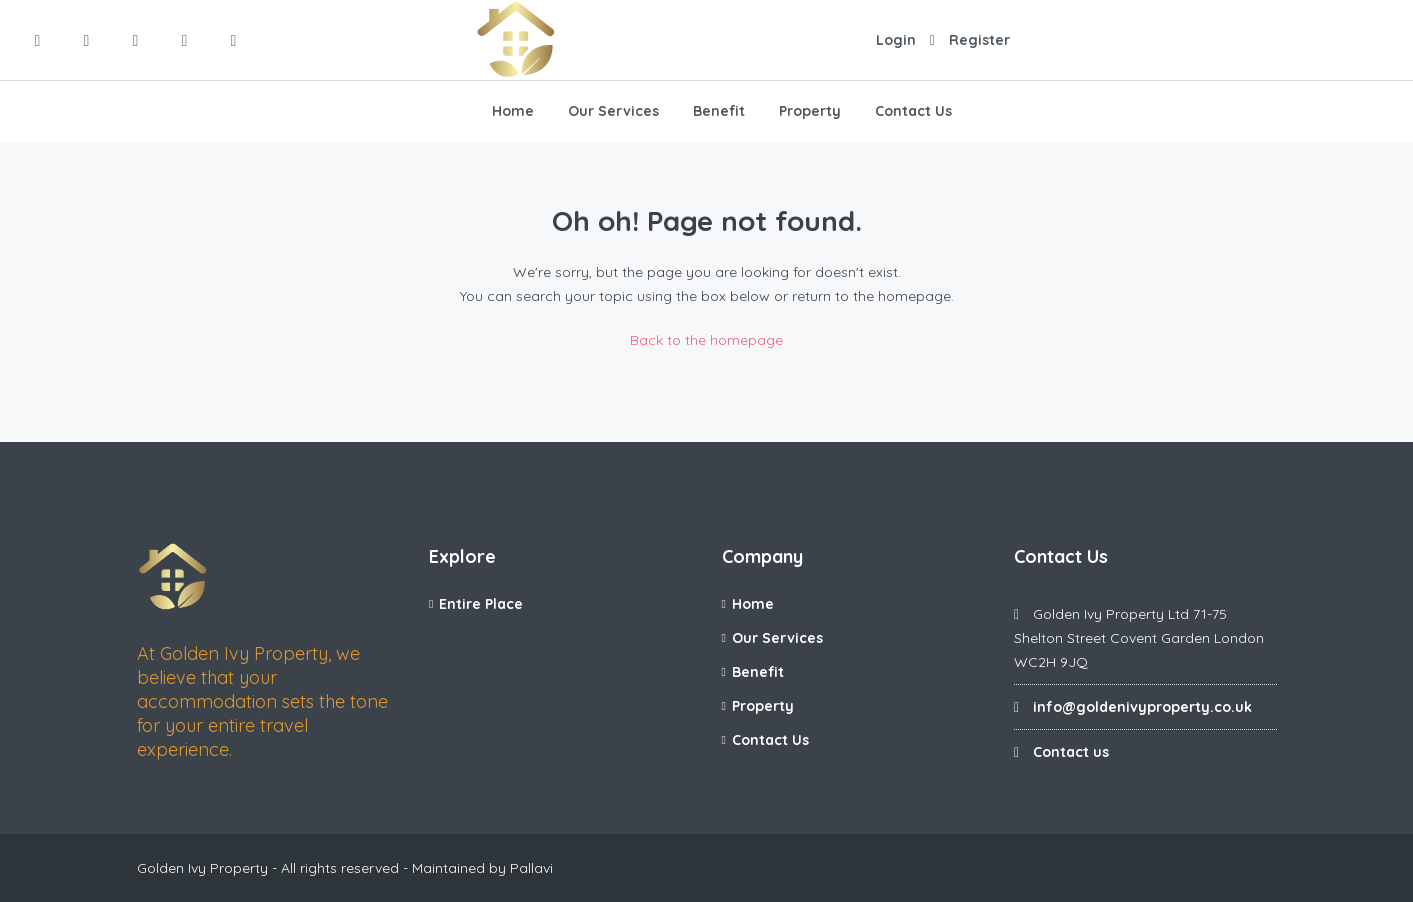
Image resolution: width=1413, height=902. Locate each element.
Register (979, 40)
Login (896, 40)
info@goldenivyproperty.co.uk (1142, 707)
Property (810, 111)
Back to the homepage (706, 340)
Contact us (1071, 752)
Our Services (613, 111)
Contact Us (913, 111)
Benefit (719, 111)
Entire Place (481, 604)
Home (513, 111)
